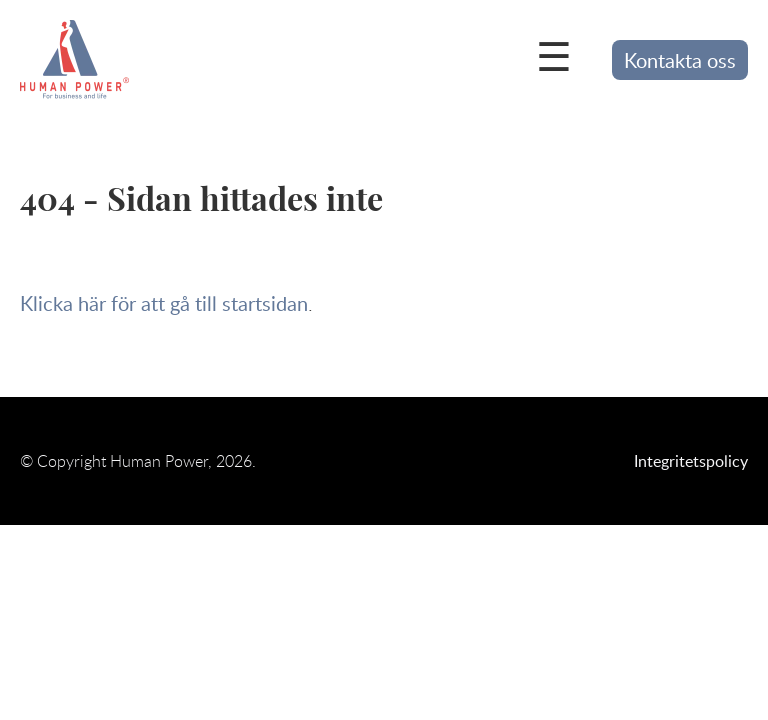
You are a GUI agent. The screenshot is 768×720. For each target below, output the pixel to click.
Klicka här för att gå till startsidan (164, 303)
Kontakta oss (680, 60)
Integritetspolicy (691, 461)
